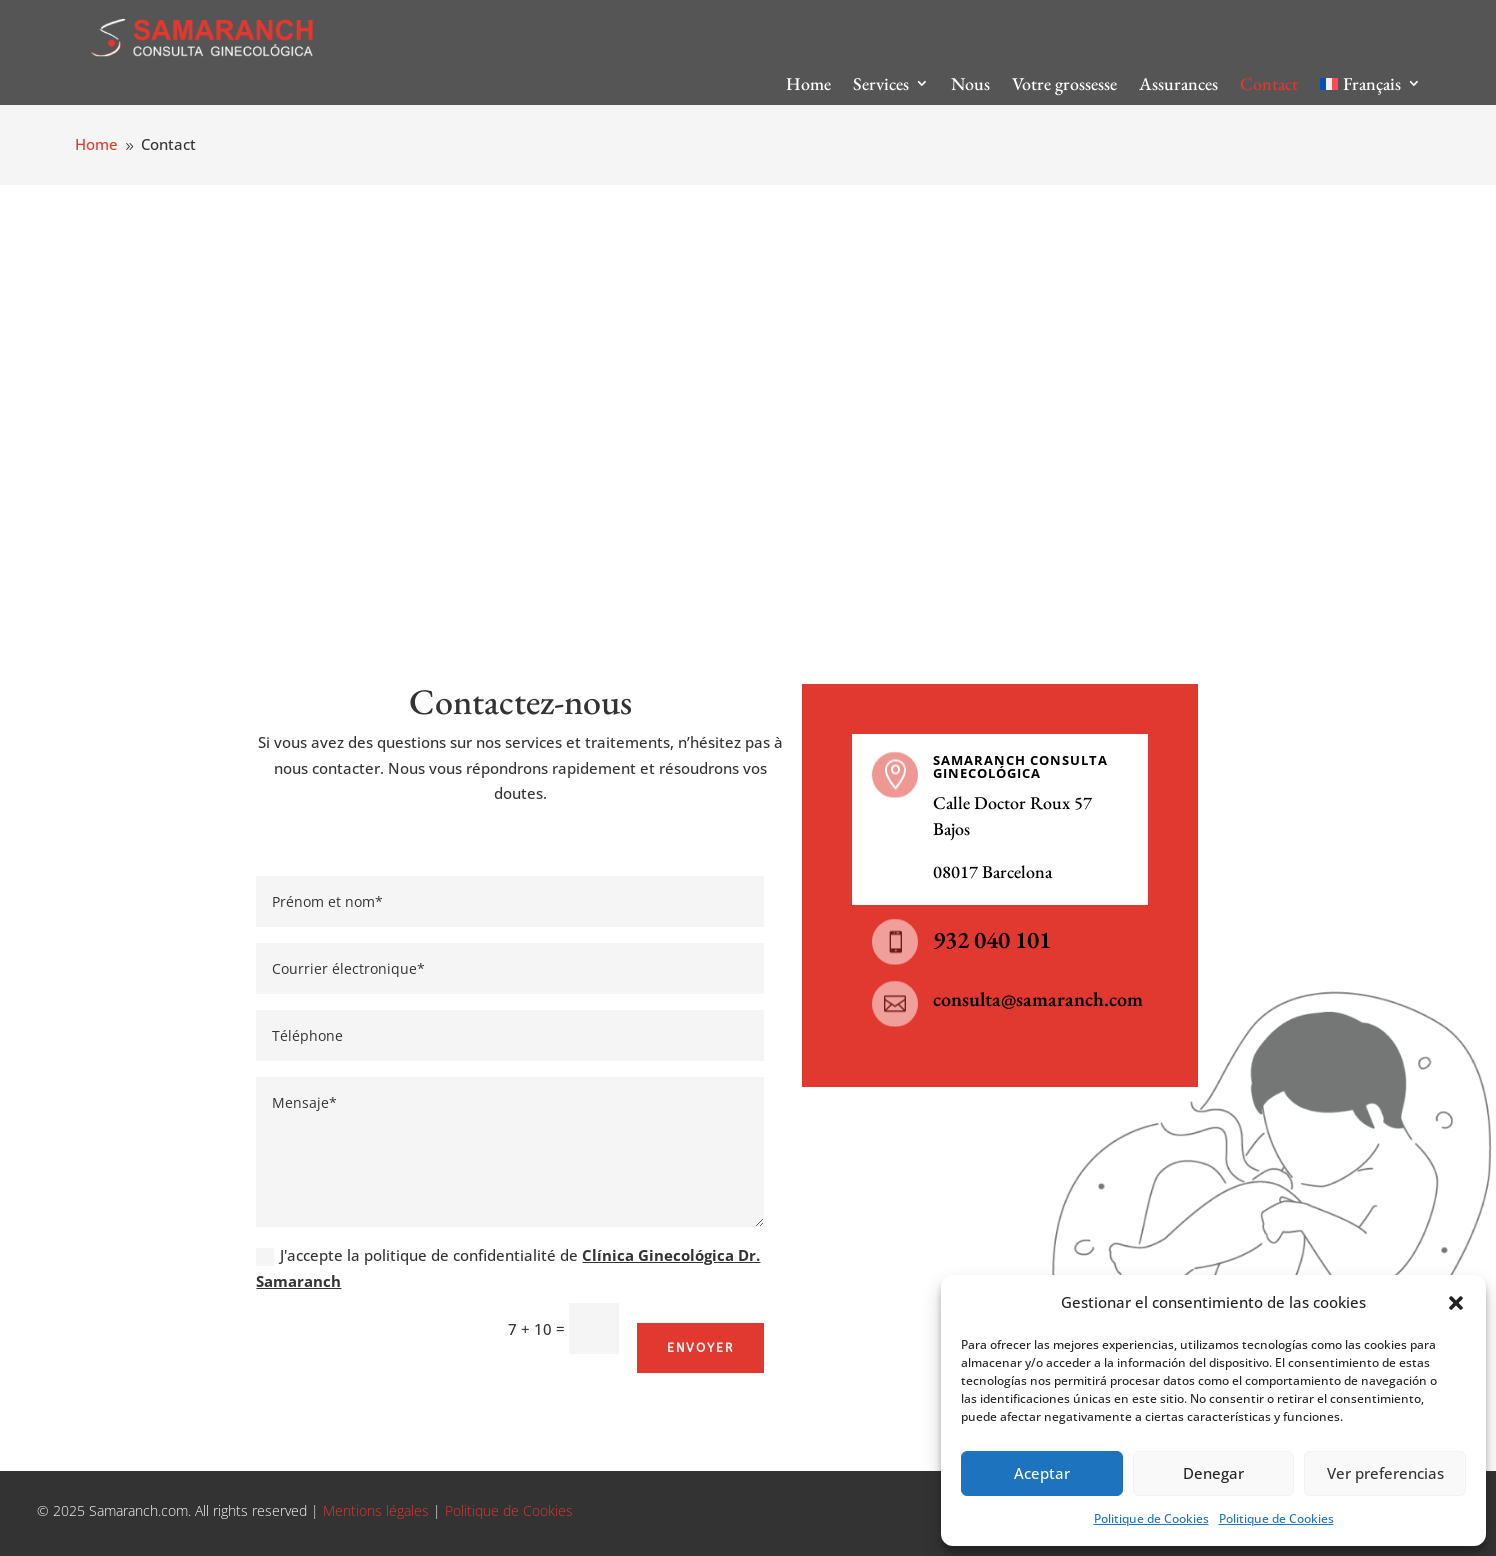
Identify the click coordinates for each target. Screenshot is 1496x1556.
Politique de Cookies (1151, 1518)
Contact (1269, 83)
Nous (970, 83)
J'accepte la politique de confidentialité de (508, 1268)
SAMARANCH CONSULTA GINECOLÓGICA (1020, 766)
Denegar (1213, 1473)
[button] (1456, 1303)
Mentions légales (374, 1510)
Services (881, 83)
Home (808, 83)
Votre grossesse (1064, 83)
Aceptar (1042, 1473)
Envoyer (700, 1348)
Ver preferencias (1385, 1473)
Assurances (1178, 83)
